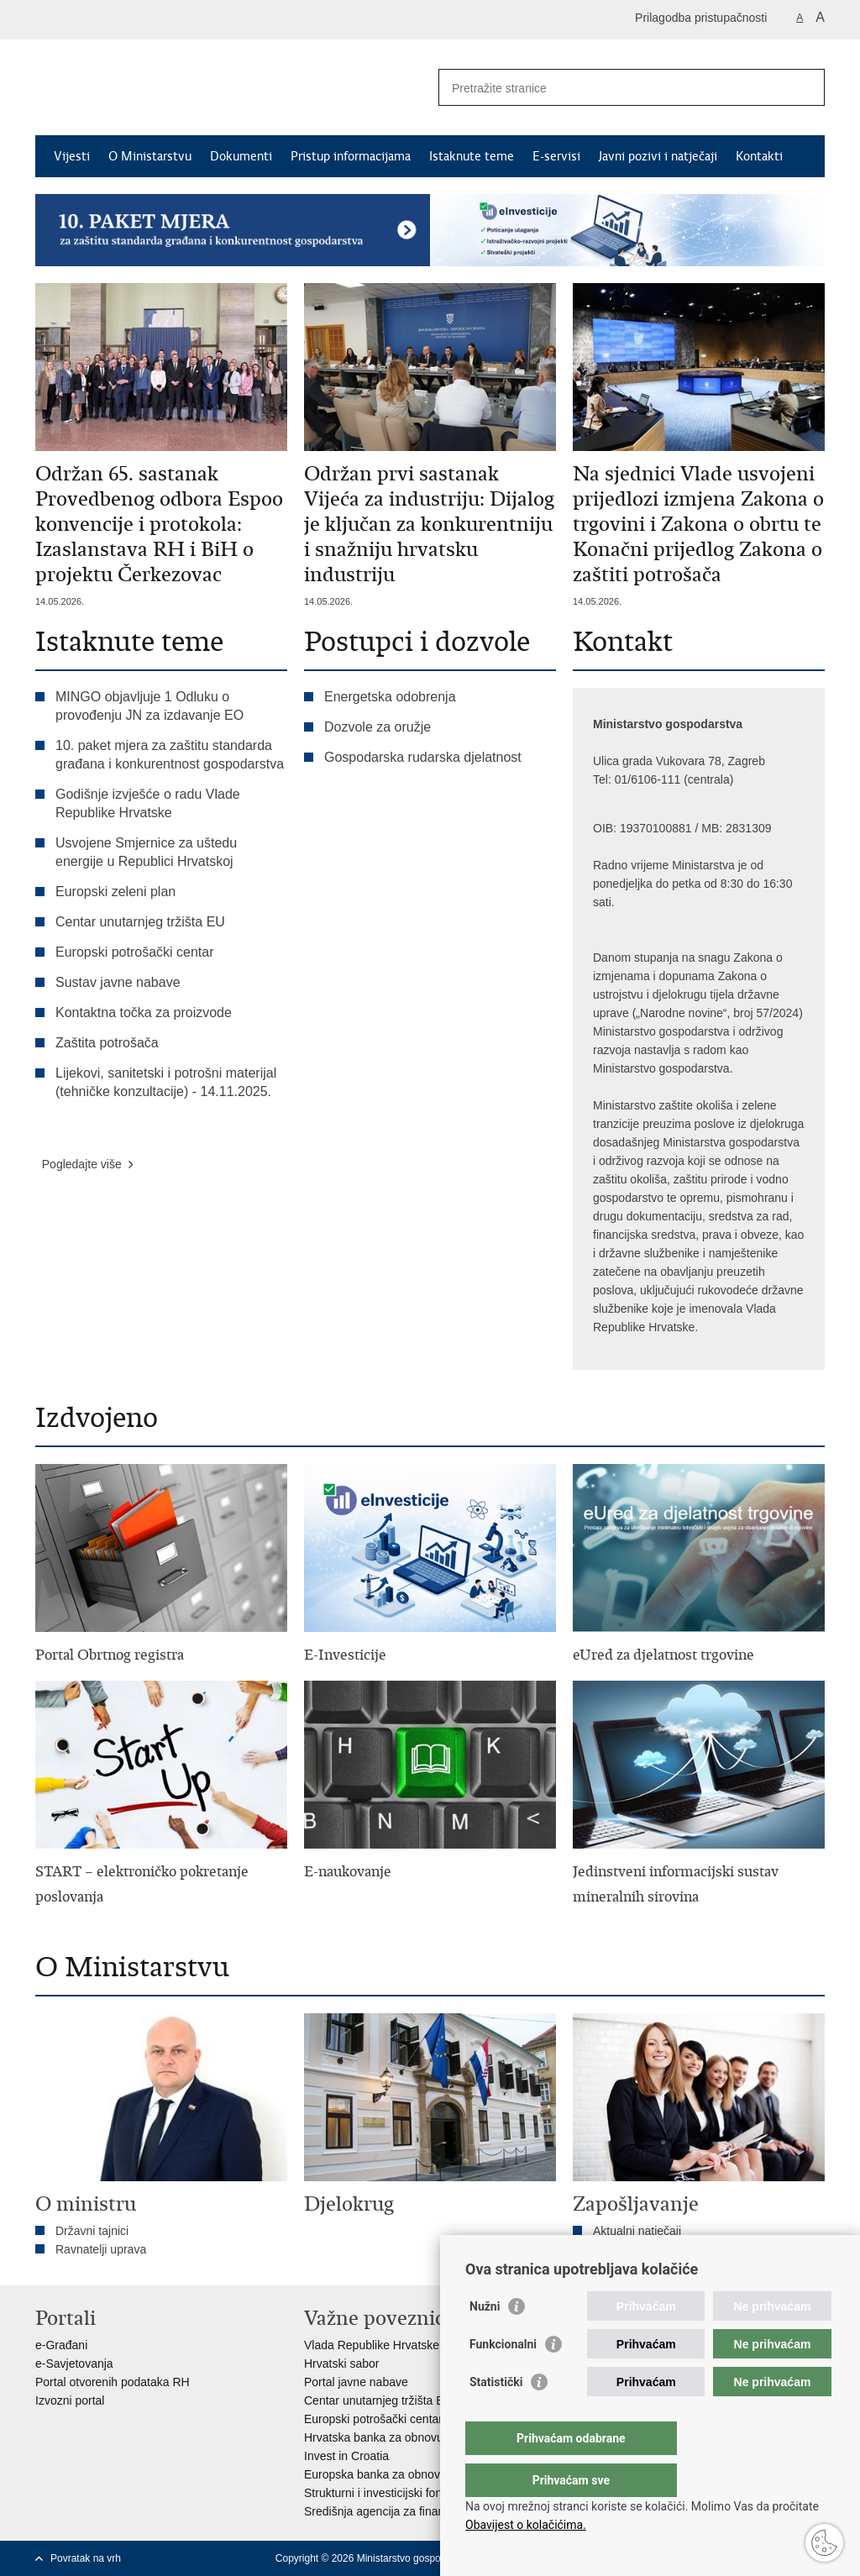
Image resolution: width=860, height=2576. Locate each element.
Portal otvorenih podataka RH (112, 2382)
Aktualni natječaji (637, 2231)
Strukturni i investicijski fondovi (384, 2493)
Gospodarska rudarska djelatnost (423, 757)
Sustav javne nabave (118, 982)
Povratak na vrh (85, 2558)
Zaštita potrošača (107, 1043)
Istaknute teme (471, 156)
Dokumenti (241, 156)
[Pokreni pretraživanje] (805, 87)
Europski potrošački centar (134, 952)
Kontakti (759, 156)
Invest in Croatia (346, 2456)
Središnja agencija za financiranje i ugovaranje (425, 2511)
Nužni (484, 2340)
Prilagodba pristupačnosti (701, 17)
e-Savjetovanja (74, 2363)
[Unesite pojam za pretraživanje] (613, 88)
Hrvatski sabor (341, 2363)
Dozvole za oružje (377, 727)
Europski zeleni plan (115, 891)
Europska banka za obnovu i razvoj (395, 2474)
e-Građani (61, 2345)
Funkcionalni (503, 2378)
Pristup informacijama (351, 156)
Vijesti (72, 156)
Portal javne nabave (356, 2382)
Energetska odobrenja (390, 697)
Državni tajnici (91, 2231)
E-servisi (556, 156)
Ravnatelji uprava (100, 2249)
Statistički (495, 2415)
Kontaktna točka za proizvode (143, 1012)
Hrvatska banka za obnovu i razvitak (398, 2437)
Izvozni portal (69, 2400)
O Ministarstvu (149, 156)
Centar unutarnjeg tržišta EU (140, 922)
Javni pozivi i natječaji (658, 156)
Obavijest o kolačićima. (525, 2524)
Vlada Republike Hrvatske (371, 2345)
